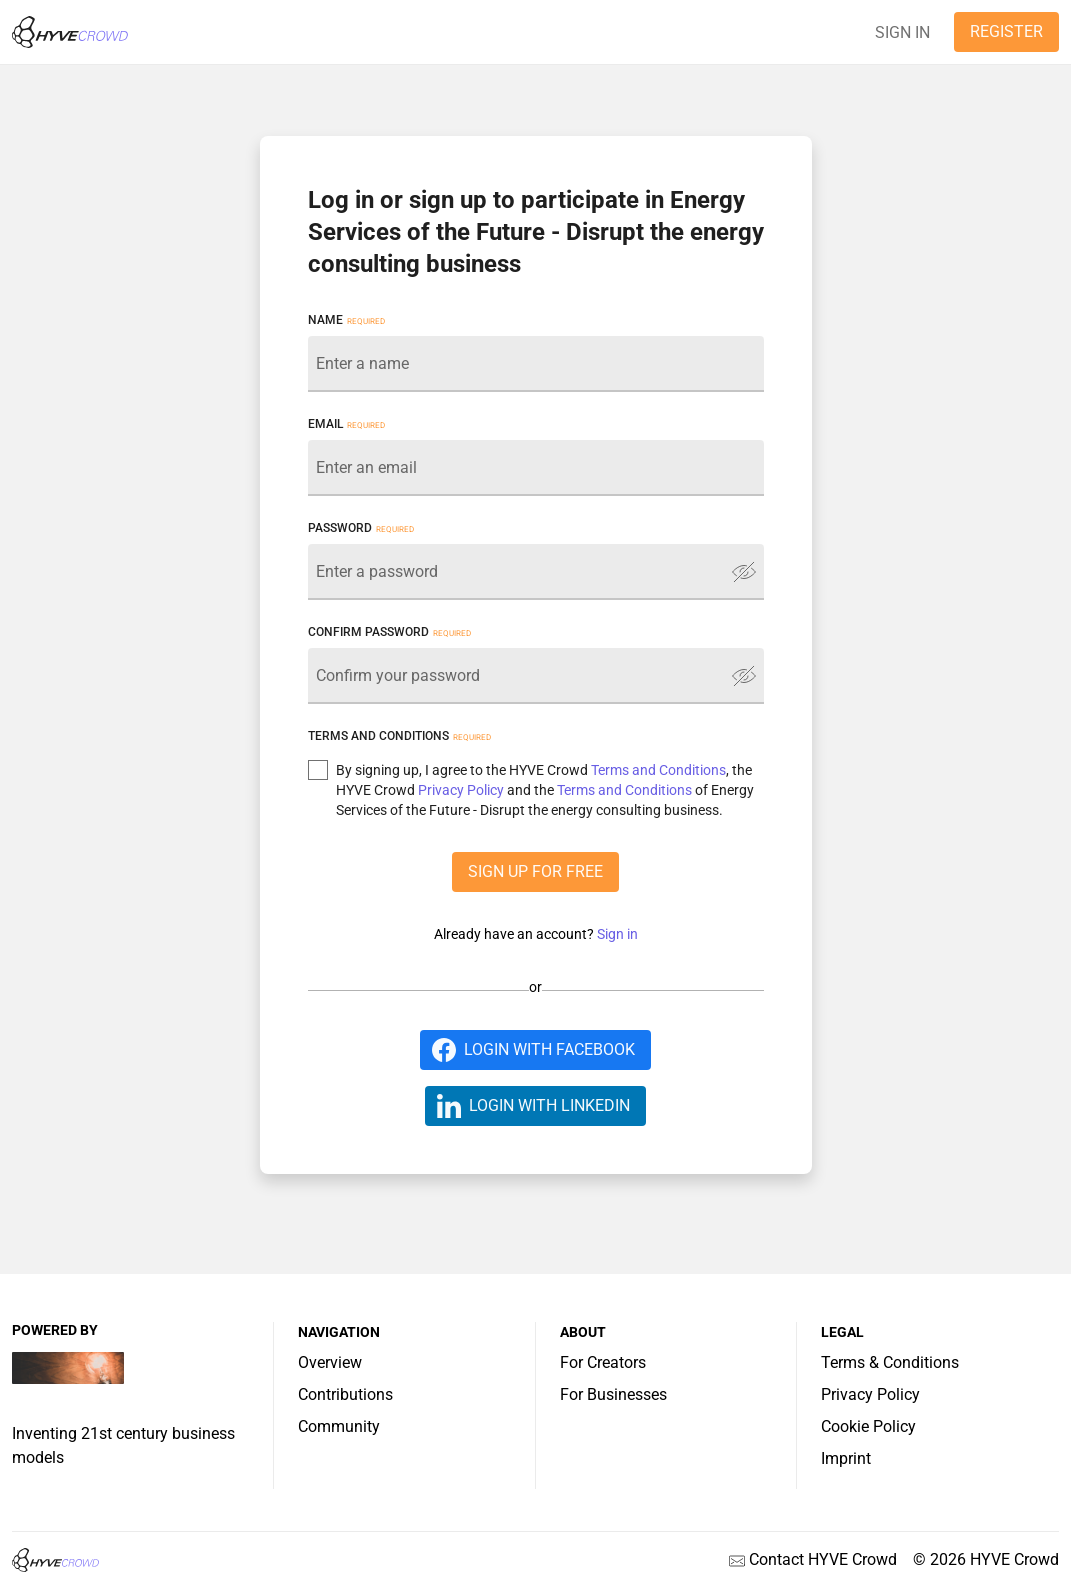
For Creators (603, 1362)
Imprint (846, 1458)
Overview (330, 1362)
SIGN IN (902, 32)
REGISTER (1006, 31)
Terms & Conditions (890, 1362)
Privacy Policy (461, 790)
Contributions (345, 1394)
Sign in (617, 934)
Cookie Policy (868, 1426)
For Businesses (613, 1394)
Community (339, 1426)
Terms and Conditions (658, 770)
